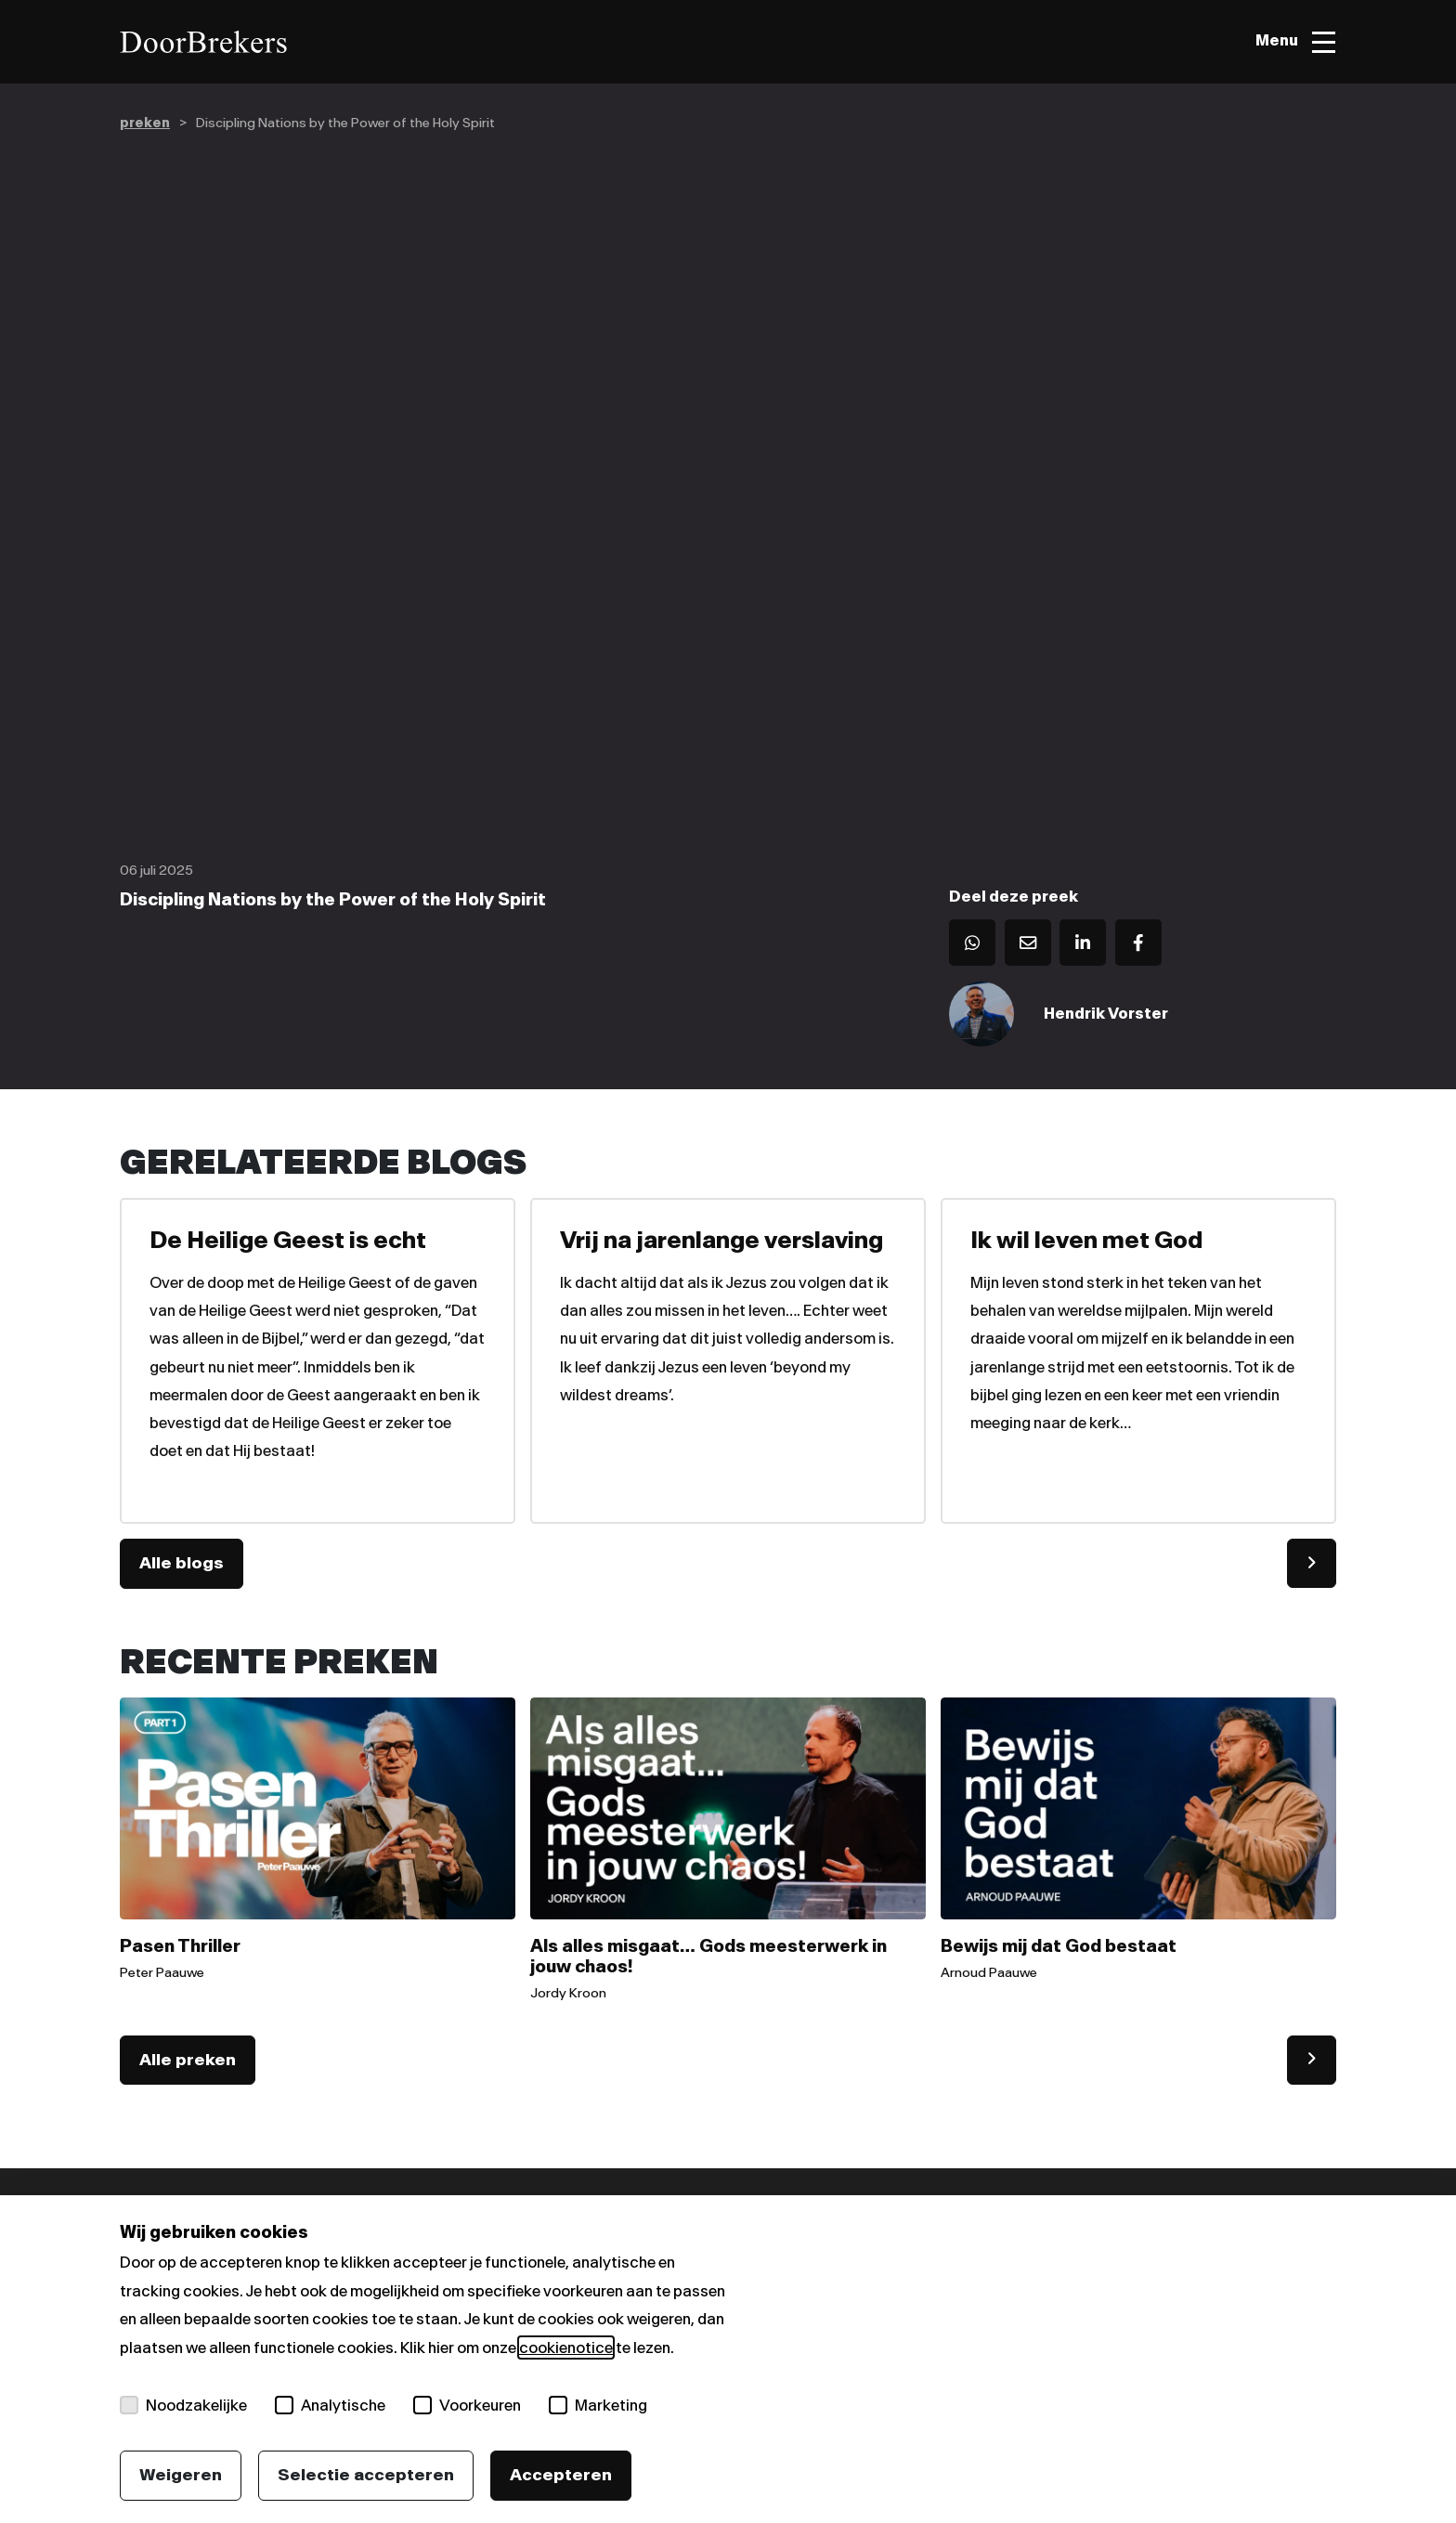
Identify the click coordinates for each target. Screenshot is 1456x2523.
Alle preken (187, 2061)
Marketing (598, 2405)
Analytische (330, 2405)
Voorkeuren (467, 2405)
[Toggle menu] (1295, 42)
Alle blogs (181, 1565)
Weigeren (180, 2475)
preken (145, 123)
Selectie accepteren (366, 2475)
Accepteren (561, 2475)
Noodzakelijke (183, 2405)
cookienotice (566, 2347)
